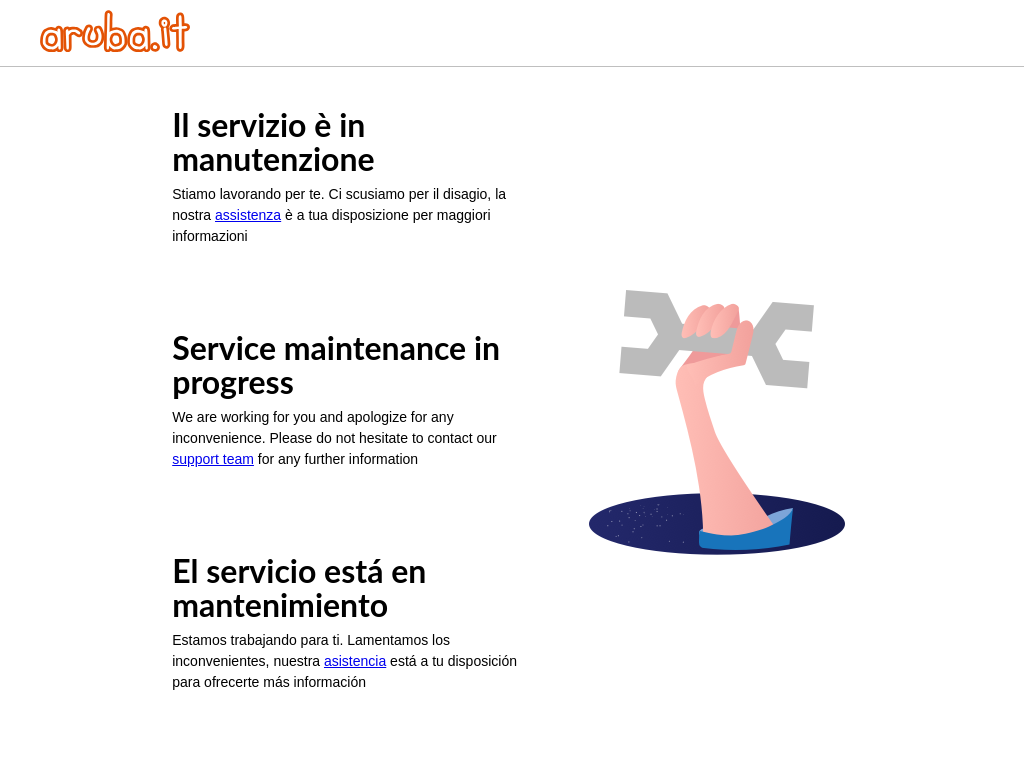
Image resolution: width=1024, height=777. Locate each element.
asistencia (355, 661)
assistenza (248, 215)
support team (213, 459)
